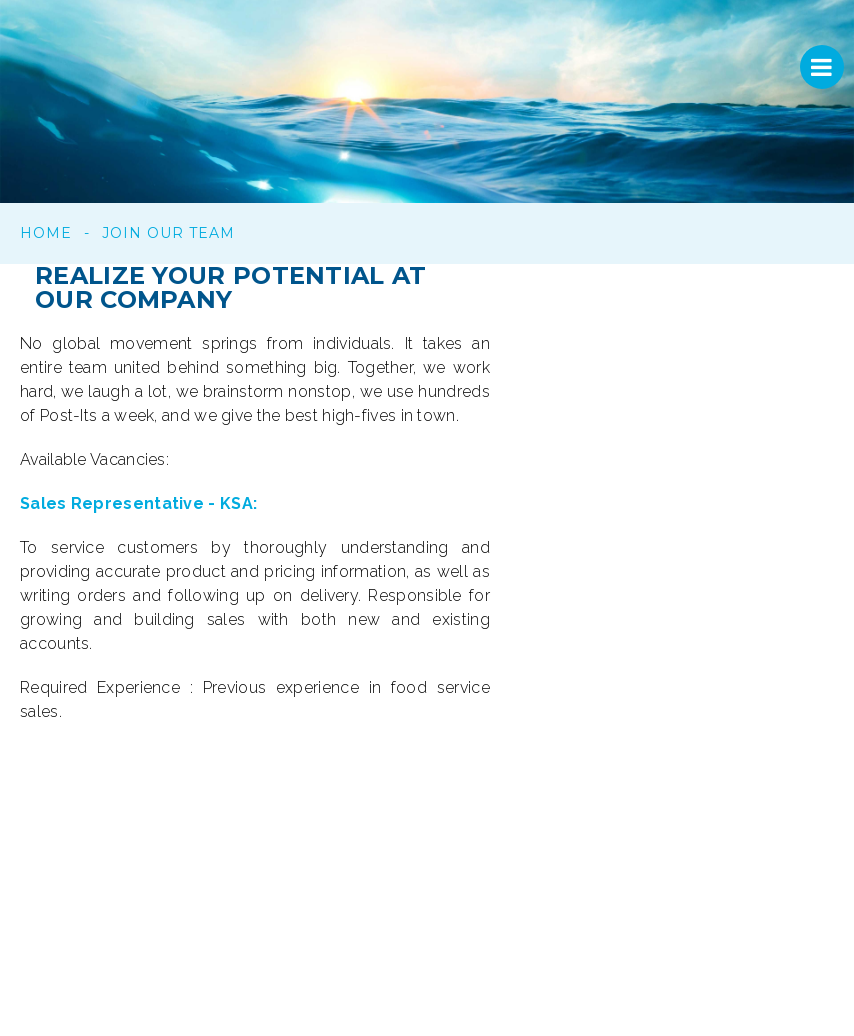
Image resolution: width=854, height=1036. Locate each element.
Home (46, 233)
